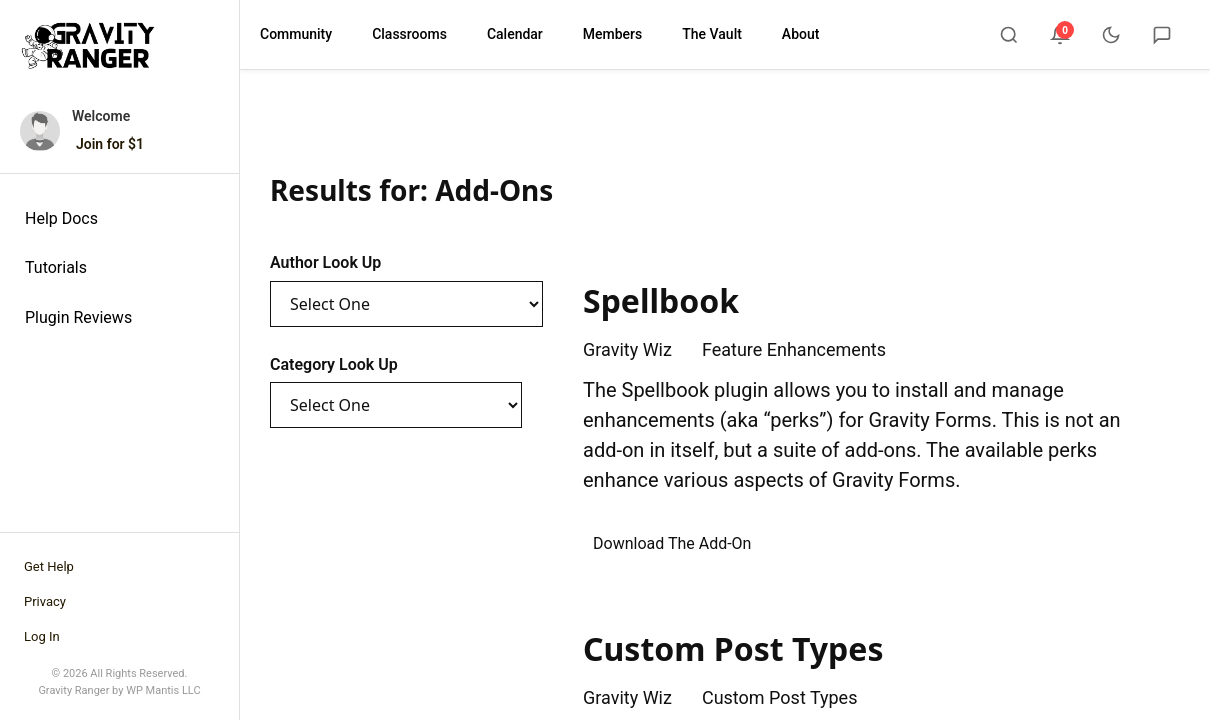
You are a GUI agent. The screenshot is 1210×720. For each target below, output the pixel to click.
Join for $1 (110, 144)
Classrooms (409, 34)
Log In (42, 636)
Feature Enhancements (794, 349)
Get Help (49, 566)
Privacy (45, 601)
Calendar (515, 34)
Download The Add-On (672, 543)
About (801, 34)
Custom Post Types (733, 648)
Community (296, 34)
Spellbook (661, 300)
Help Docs (61, 218)
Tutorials (56, 267)
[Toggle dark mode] (1111, 35)
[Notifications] (1060, 35)
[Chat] (1162, 35)
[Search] (1009, 35)
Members (612, 34)
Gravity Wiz (627, 349)
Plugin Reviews (78, 317)
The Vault (712, 34)
